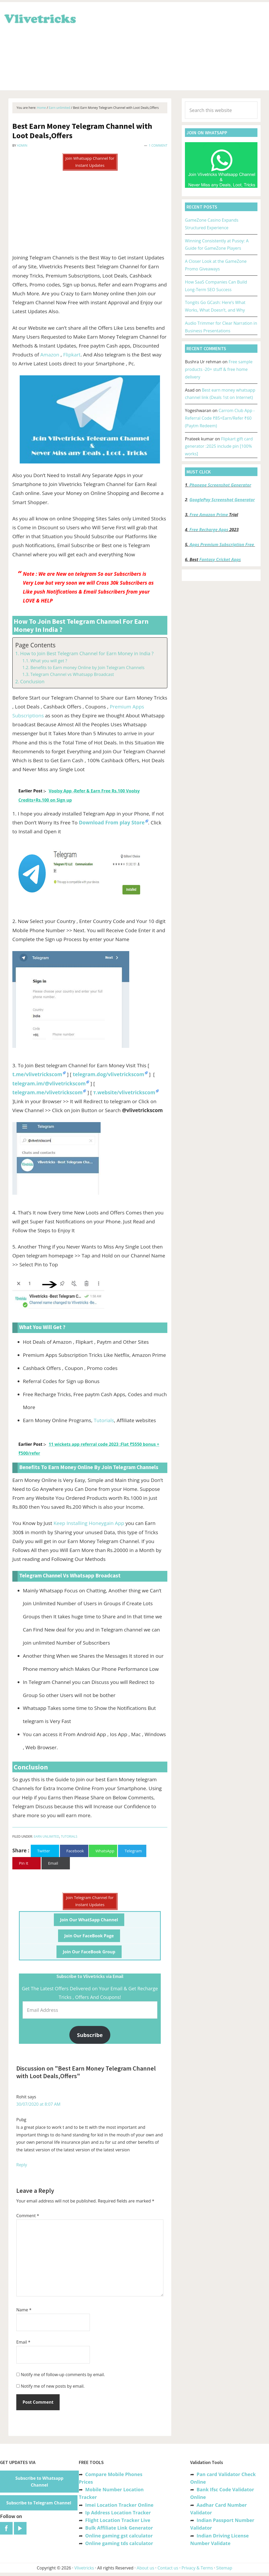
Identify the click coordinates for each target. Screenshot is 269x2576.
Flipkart (71, 354)
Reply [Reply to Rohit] (21, 2165)
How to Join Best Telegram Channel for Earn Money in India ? (87, 653)
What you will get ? (48, 661)
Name (24, 2310)
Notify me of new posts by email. (53, 2386)
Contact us (167, 2568)
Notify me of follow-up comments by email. (63, 2374)
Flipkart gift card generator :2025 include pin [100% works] (219, 446)
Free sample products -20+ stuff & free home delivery (218, 369)
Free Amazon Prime (209, 515)
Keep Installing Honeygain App (89, 1523)
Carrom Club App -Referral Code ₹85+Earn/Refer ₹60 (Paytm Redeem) (220, 418)
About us (145, 2568)
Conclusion (32, 681)
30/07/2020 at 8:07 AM (38, 2104)
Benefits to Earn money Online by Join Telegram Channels (87, 667)
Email (23, 2342)
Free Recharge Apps (208, 529)
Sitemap (224, 2568)
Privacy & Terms (197, 2568)
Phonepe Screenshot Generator (220, 485)
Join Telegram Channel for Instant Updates (90, 1901)
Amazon (49, 354)
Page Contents (35, 645)
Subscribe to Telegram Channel (38, 2503)
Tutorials (104, 1420)
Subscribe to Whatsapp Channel (39, 2481)
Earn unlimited (46, 1836)
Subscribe (90, 2035)
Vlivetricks (39, 17)
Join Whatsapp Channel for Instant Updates (89, 162)
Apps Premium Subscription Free (222, 544)
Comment (27, 2215)
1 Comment (158, 145)
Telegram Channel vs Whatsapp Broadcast (72, 674)
